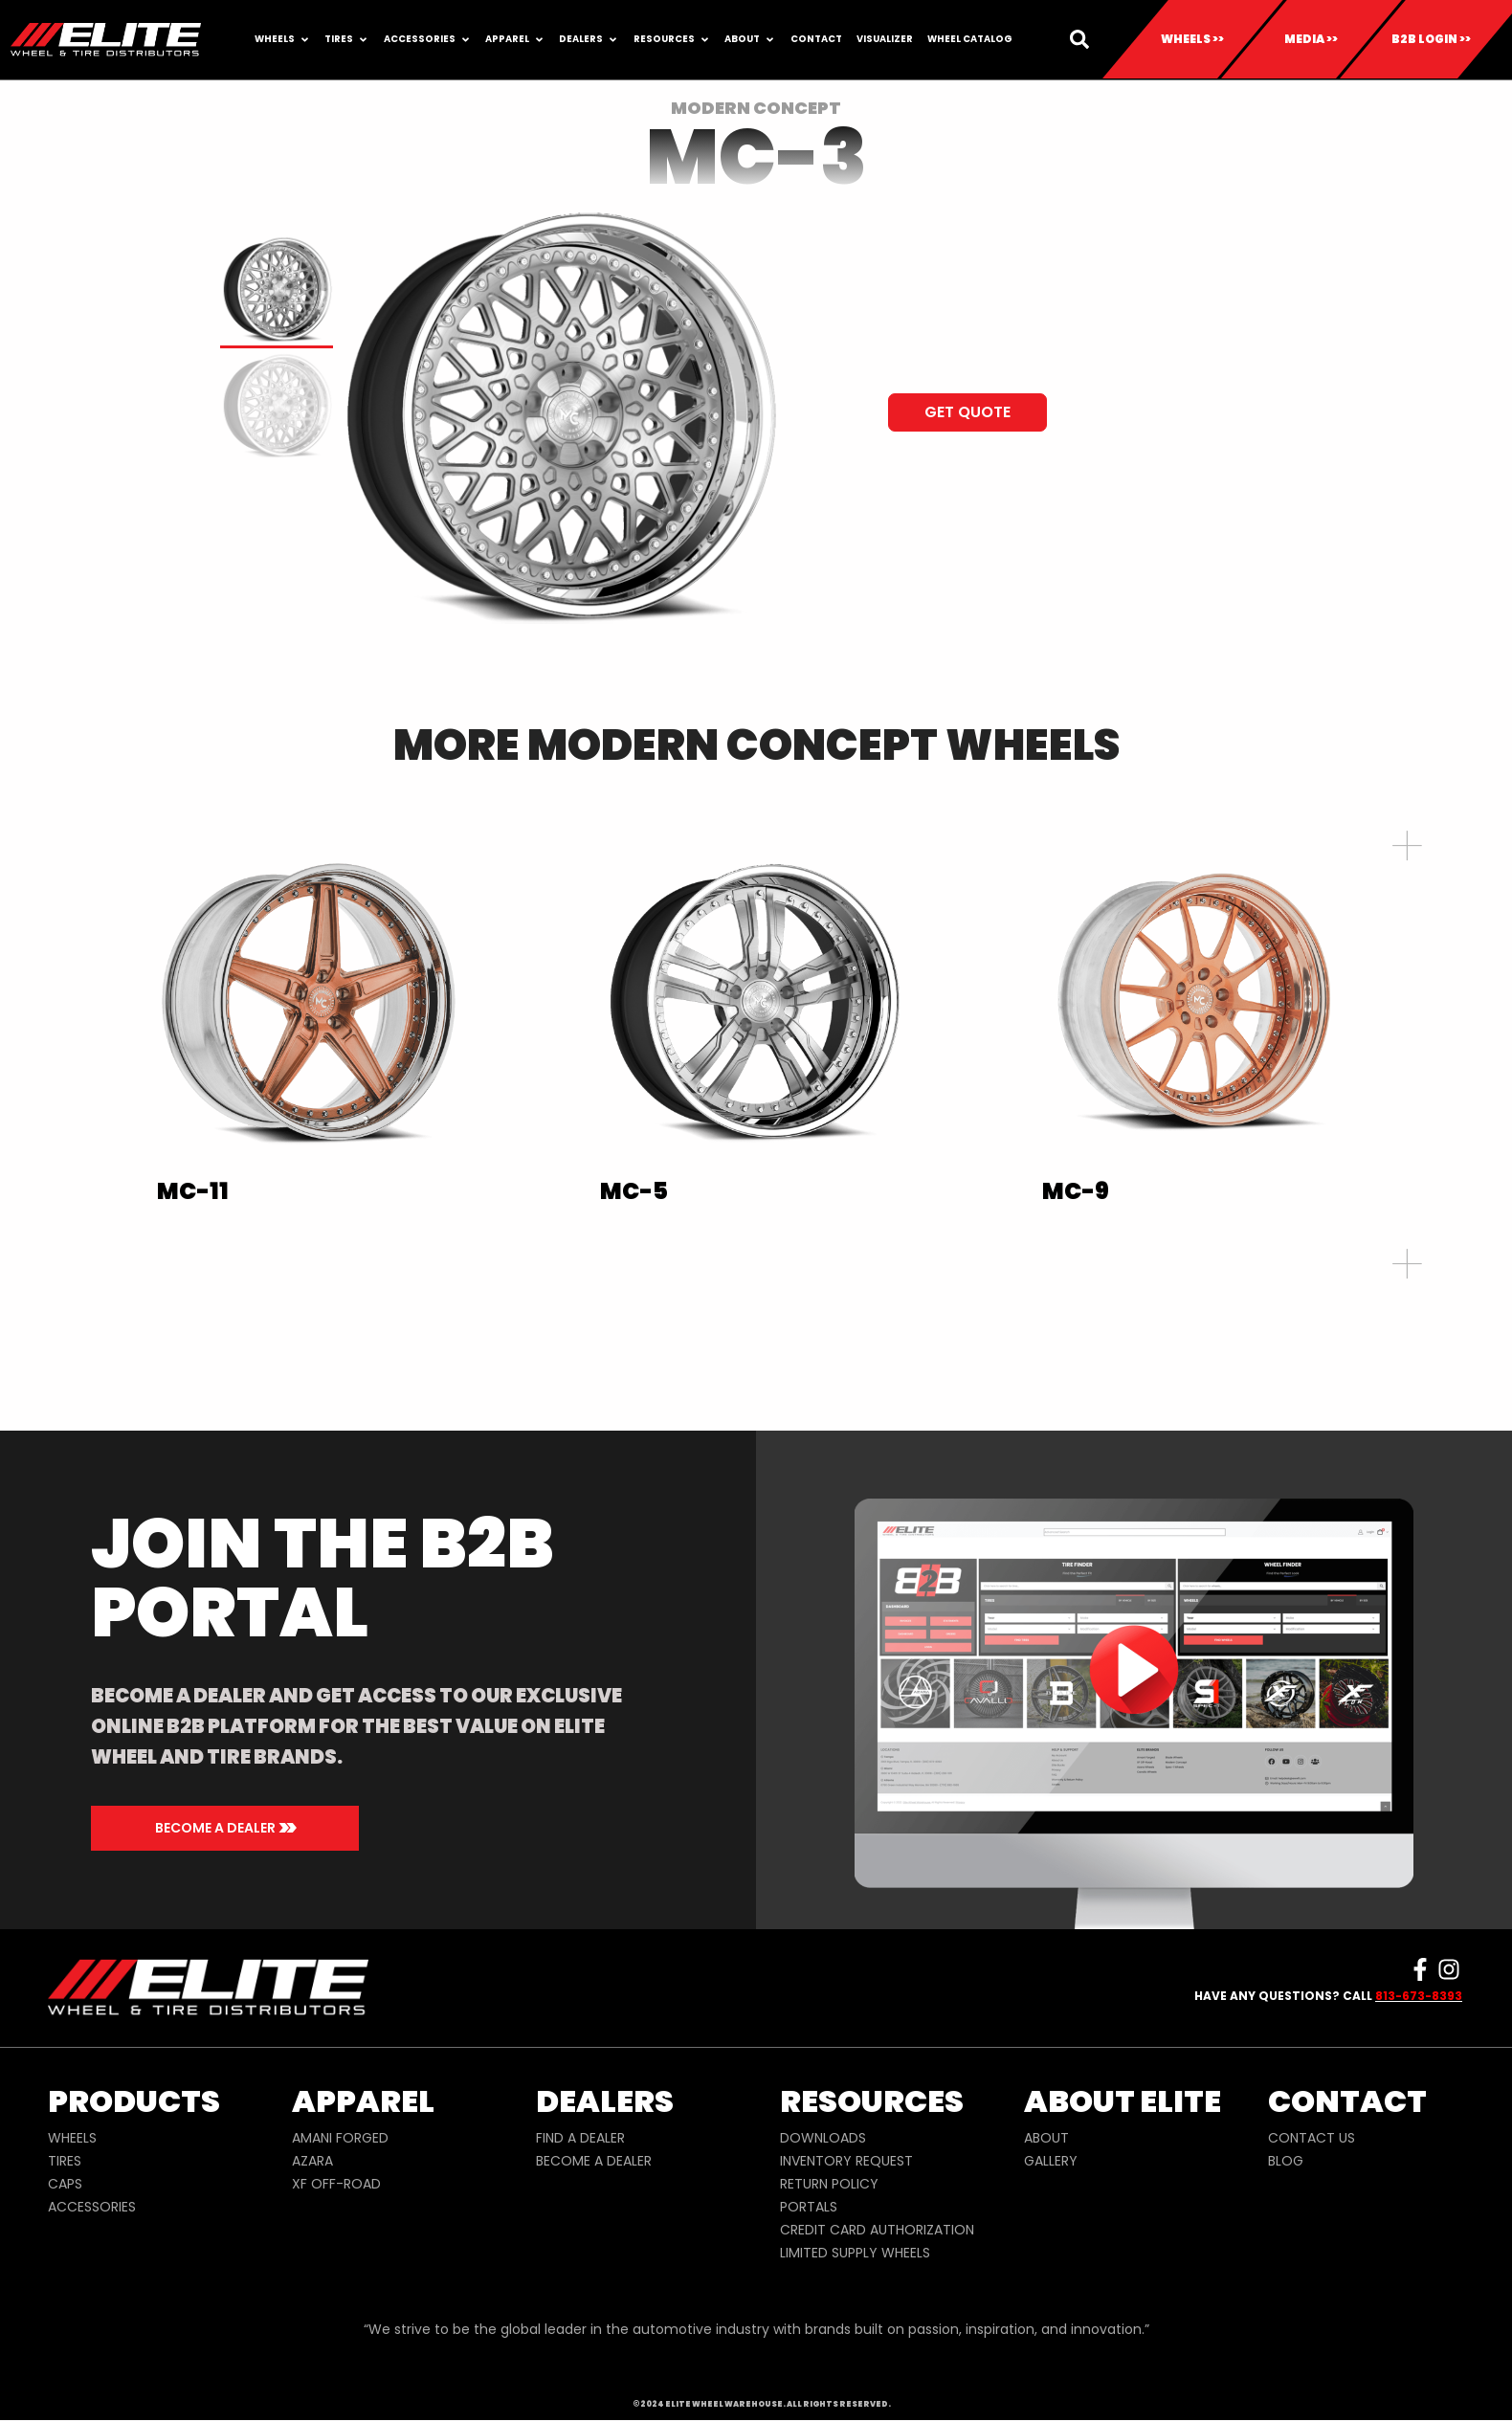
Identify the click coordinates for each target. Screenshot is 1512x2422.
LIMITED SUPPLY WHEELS (855, 2252)
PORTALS (808, 2206)
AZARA (312, 2160)
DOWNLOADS (823, 2137)
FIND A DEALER (580, 2137)
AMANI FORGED (340, 2137)
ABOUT (1046, 2137)
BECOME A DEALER (594, 2160)
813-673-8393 (1418, 1996)
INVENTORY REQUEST (846, 2160)
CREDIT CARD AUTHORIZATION (877, 2229)
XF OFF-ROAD (336, 2183)
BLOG (1285, 2160)
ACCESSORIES (92, 2206)
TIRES (64, 2160)
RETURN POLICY (829, 2183)
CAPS (65, 2183)
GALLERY (1051, 2160)
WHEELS (72, 2137)
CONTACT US (1311, 2137)
